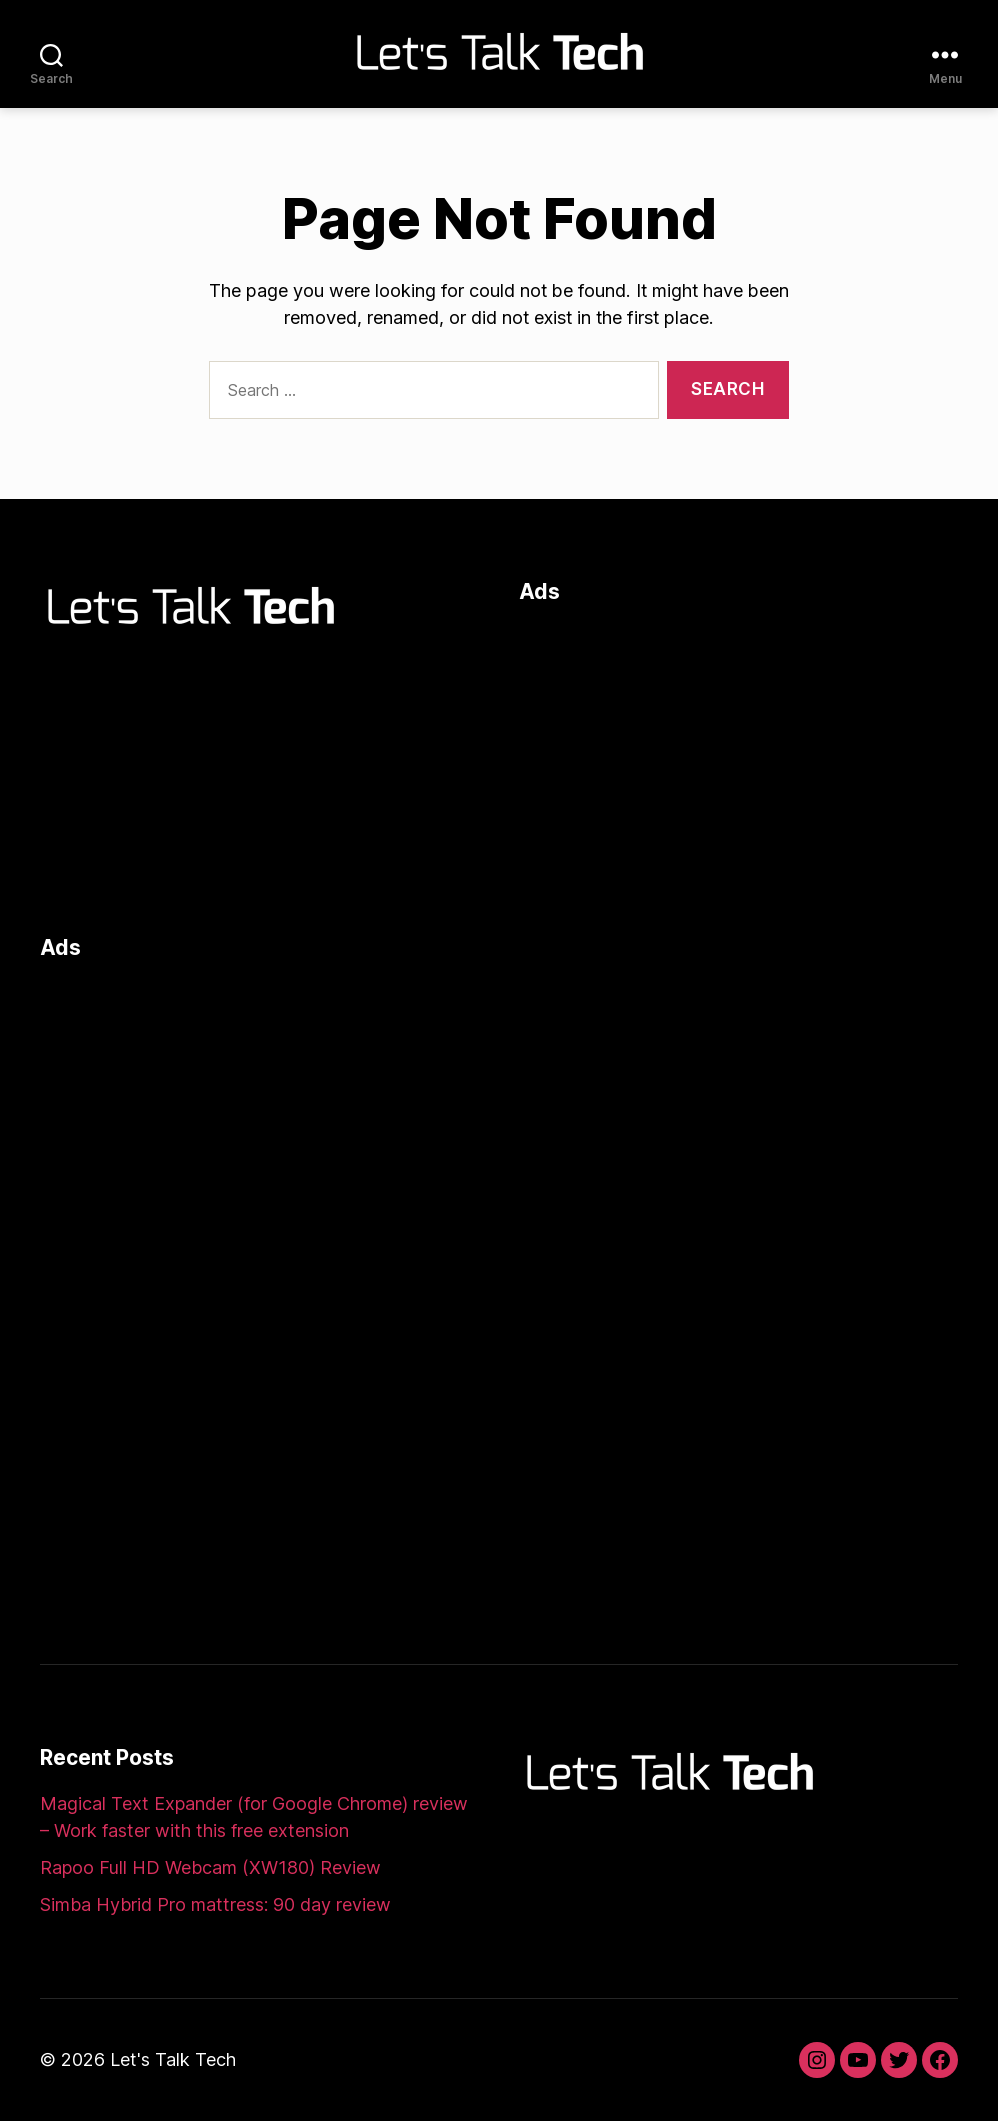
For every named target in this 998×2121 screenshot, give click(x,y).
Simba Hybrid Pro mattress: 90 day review (215, 1904)
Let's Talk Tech (173, 2059)
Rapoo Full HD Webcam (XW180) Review (210, 1867)
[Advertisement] (738, 765)
